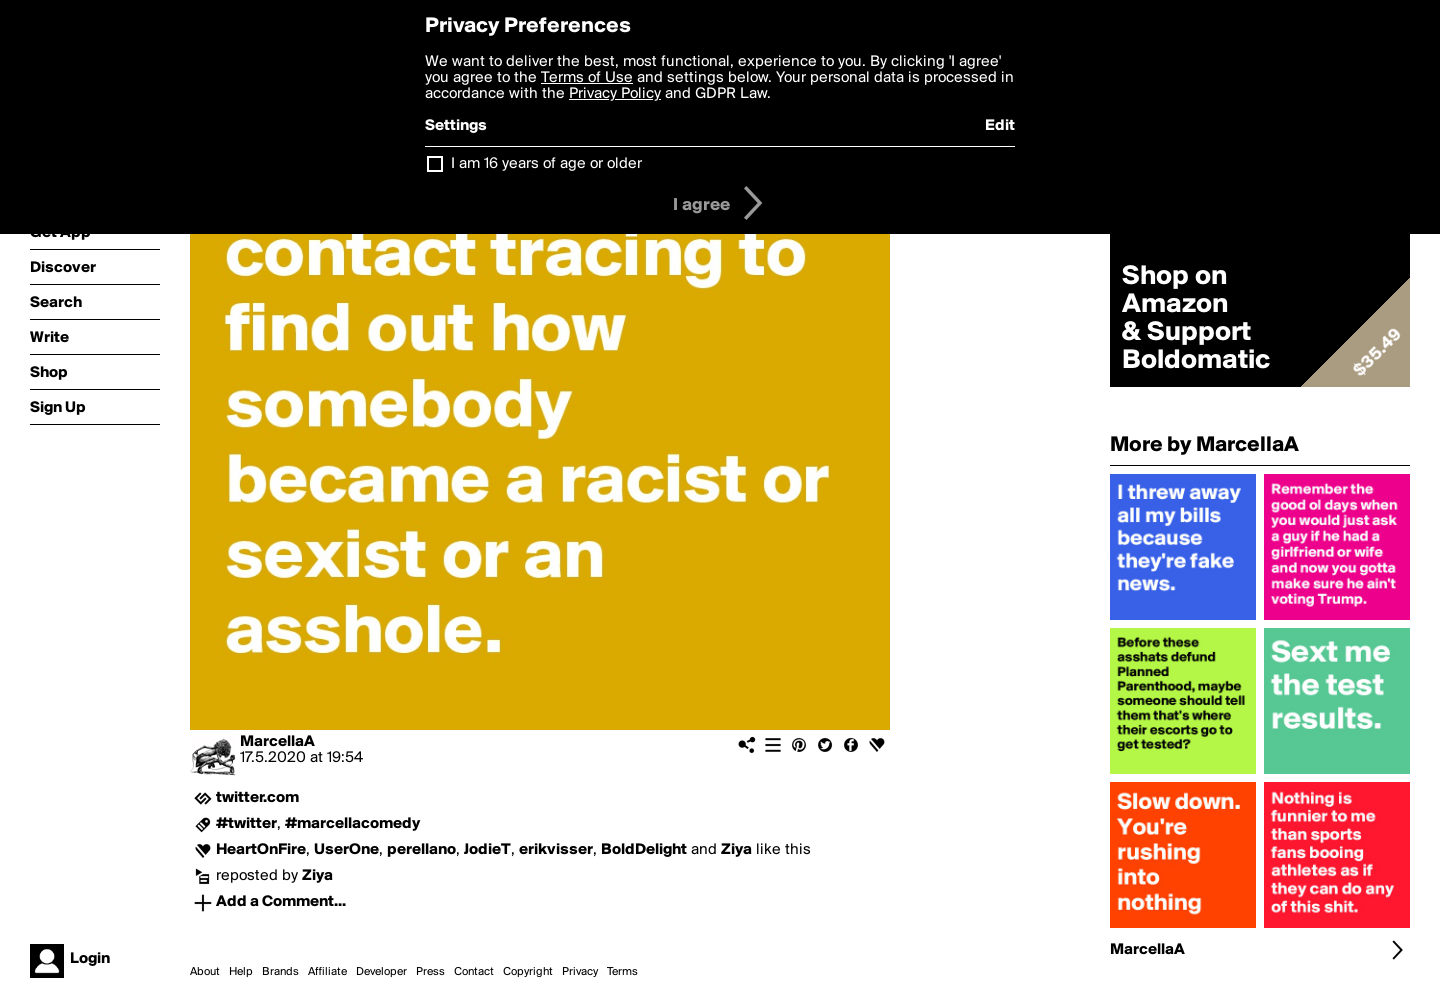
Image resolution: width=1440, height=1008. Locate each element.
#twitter (246, 824)
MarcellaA (277, 742)
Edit (1000, 126)
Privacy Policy (615, 94)
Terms (622, 972)
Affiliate (327, 972)
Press (430, 972)
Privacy (580, 972)
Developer (381, 972)
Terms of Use (587, 78)
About (205, 972)
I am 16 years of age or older (546, 164)
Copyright (528, 972)
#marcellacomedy (352, 824)
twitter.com (257, 798)
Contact (474, 972)
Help (241, 972)
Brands (280, 972)
